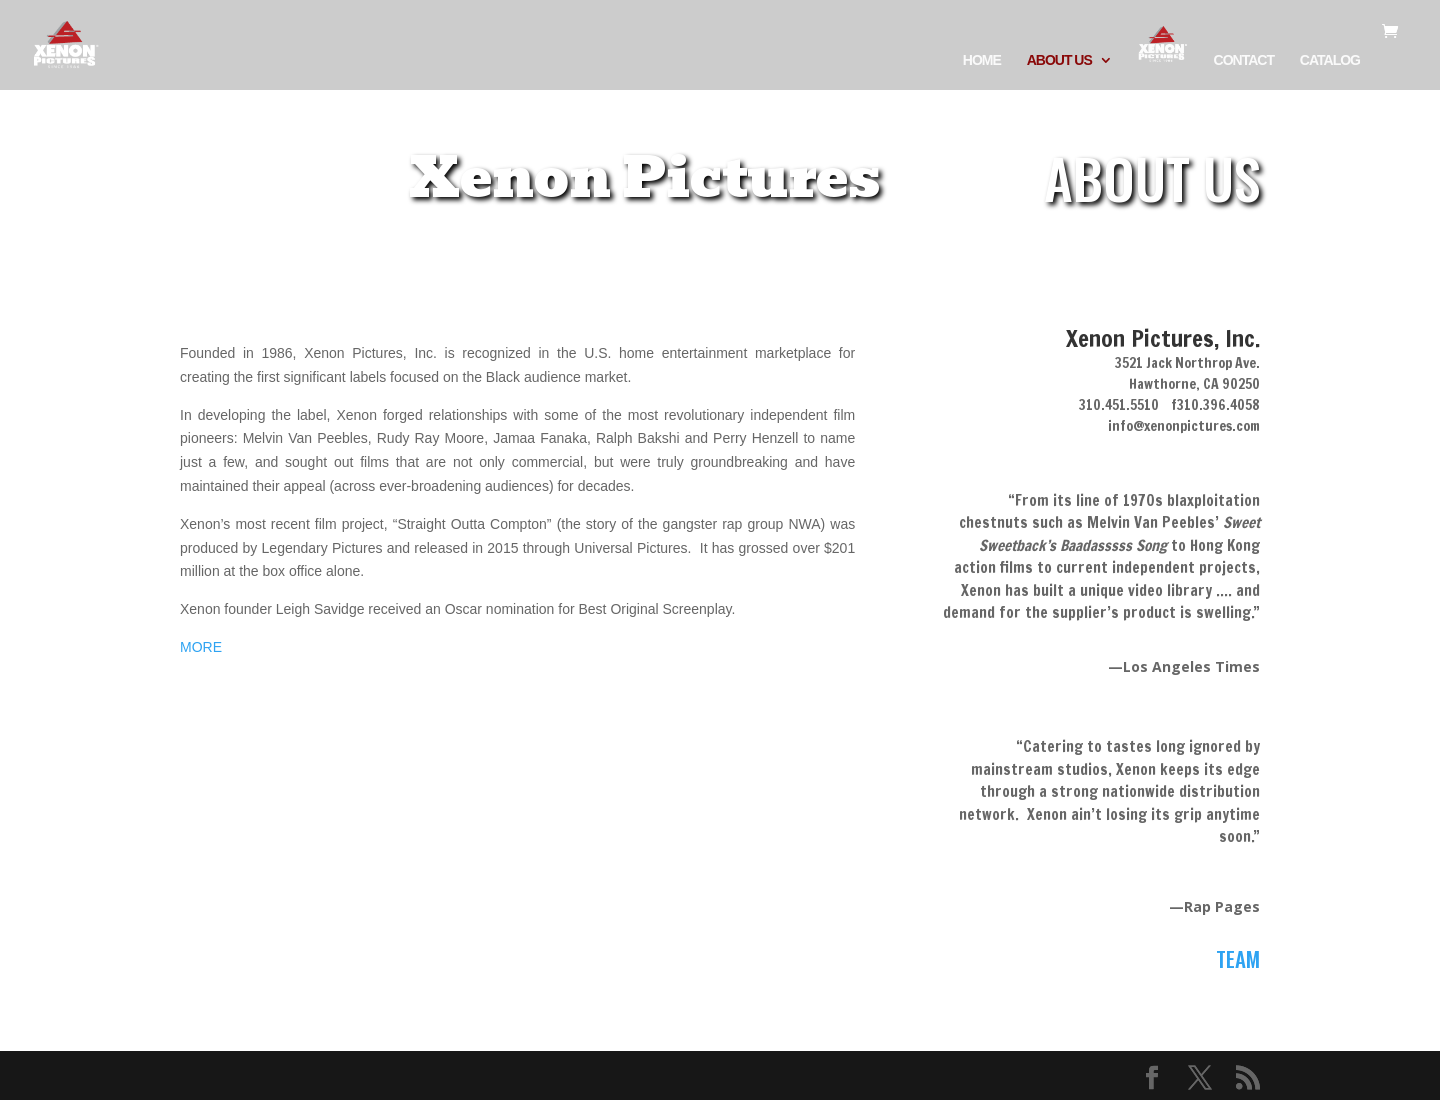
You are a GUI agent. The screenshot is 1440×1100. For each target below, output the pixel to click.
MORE (201, 647)
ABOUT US (1059, 60)
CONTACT (1244, 60)
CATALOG (1330, 60)
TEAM (1238, 958)
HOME (982, 60)
